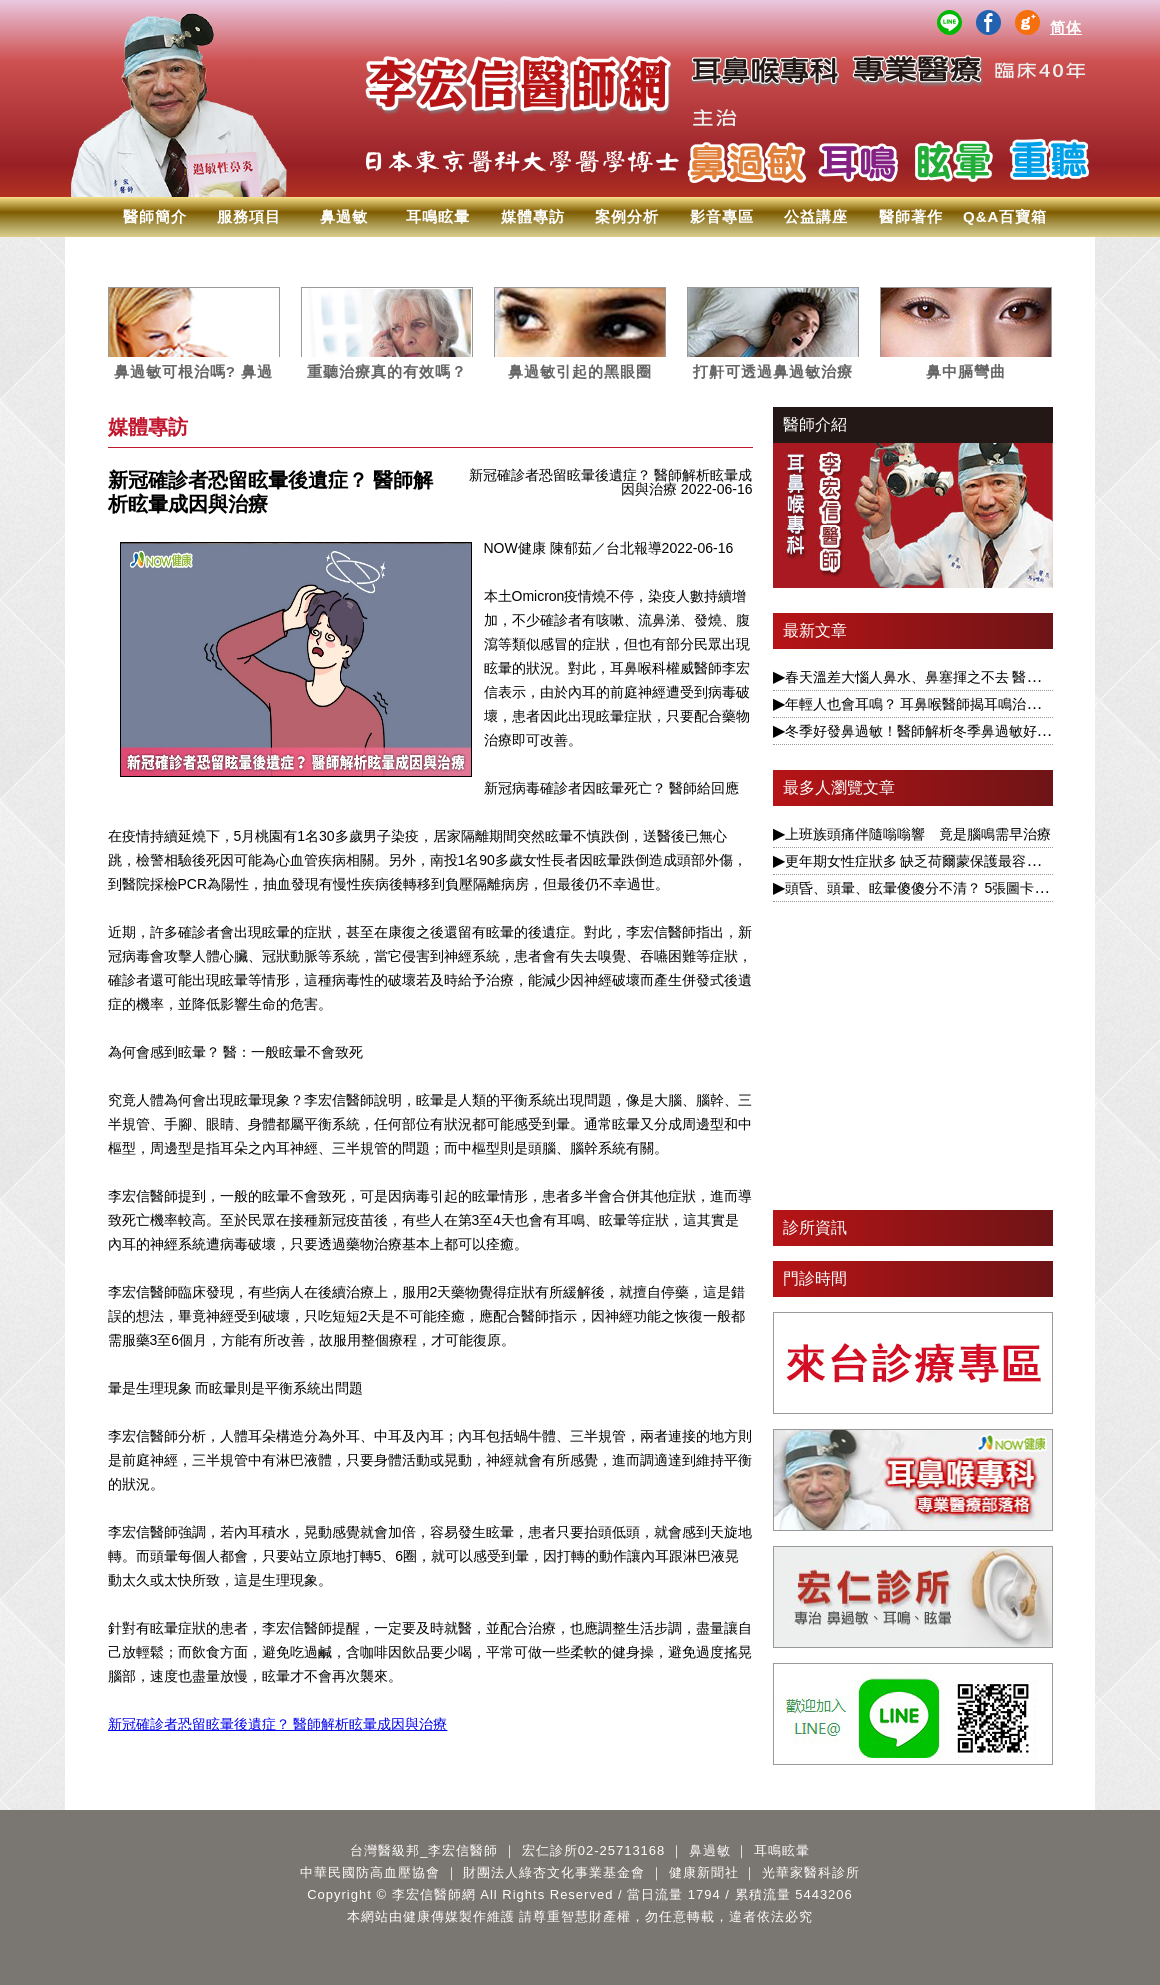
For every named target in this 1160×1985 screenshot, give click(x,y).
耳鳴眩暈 (438, 216)
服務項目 (249, 216)
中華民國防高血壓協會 (370, 1872)
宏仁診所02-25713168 (594, 1850)
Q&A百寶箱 (1005, 216)
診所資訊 (815, 1227)
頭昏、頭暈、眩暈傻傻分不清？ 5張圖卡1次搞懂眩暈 (948, 888)
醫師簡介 (155, 216)
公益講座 (816, 216)
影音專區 (722, 216)
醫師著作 (911, 216)
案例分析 (627, 216)
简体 (1066, 27)
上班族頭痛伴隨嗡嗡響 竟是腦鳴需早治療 (918, 834)
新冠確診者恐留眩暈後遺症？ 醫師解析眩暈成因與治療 (278, 1724)
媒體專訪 (533, 216)
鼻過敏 (344, 216)
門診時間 (815, 1278)
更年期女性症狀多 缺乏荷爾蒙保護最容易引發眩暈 (941, 861)
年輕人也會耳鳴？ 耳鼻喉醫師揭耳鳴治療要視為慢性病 (955, 704)
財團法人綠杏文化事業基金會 (554, 1872)
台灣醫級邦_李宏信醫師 (424, 1850)
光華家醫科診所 (811, 1872)
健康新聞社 (704, 1872)
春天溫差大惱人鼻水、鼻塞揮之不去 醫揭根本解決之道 (955, 677)
